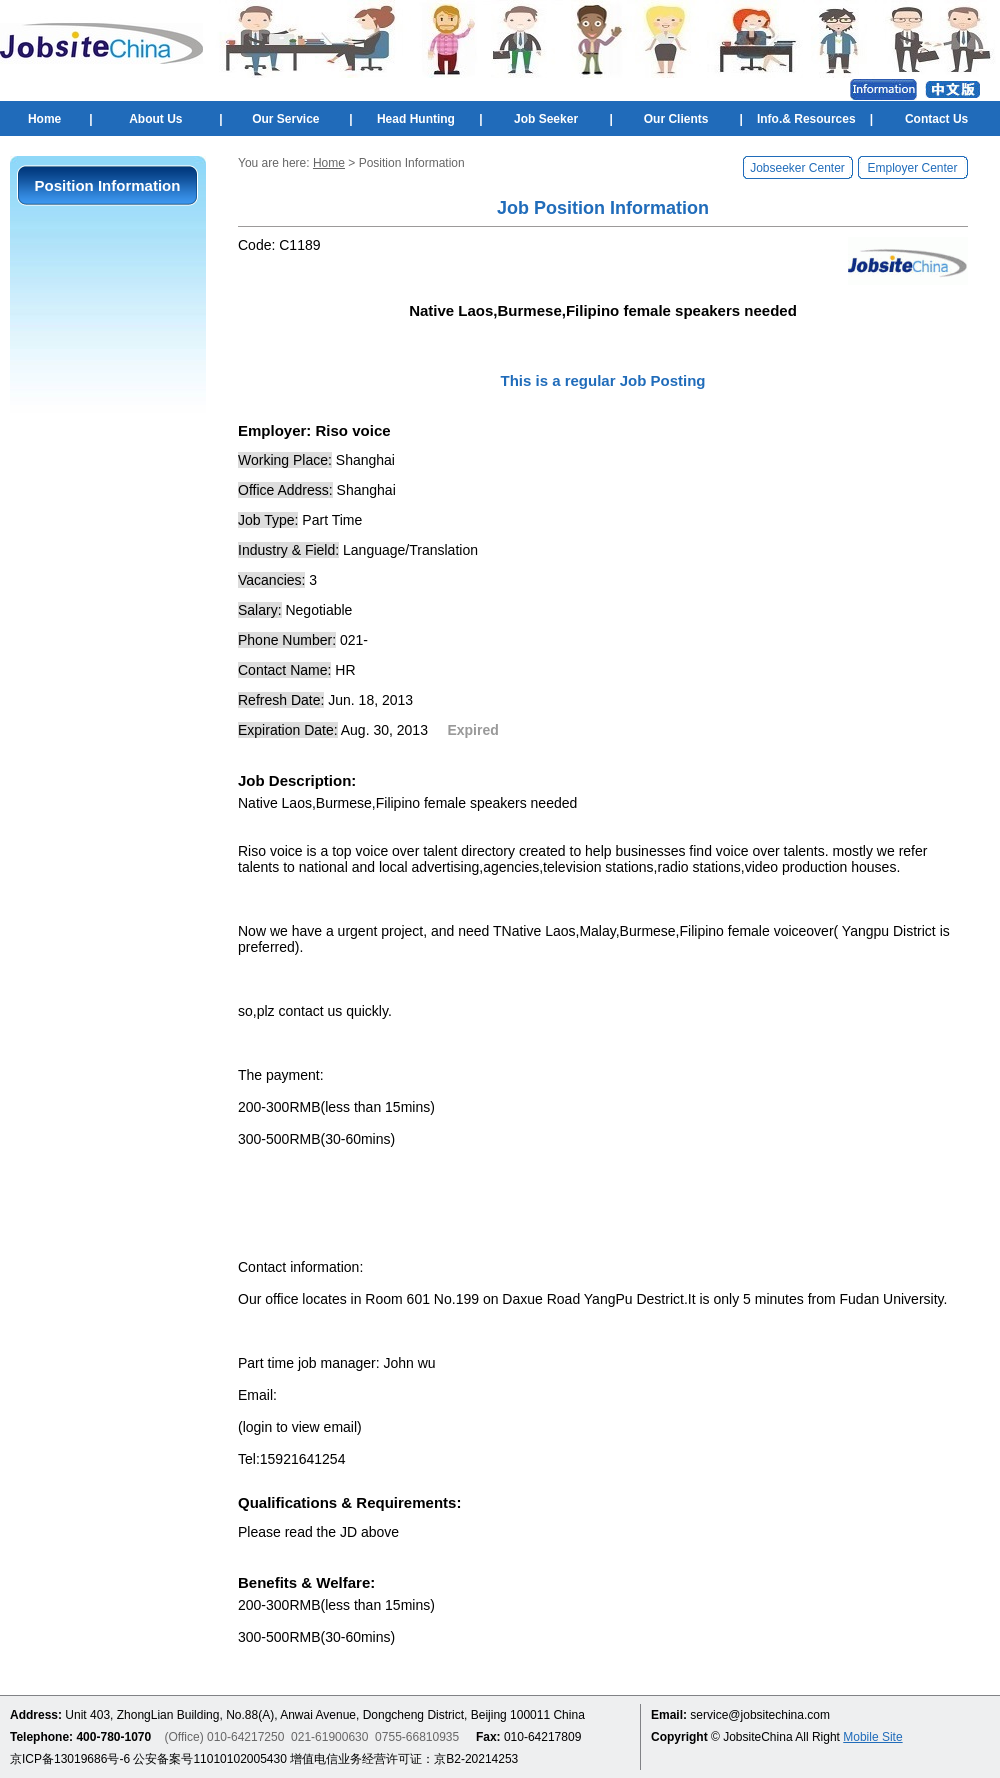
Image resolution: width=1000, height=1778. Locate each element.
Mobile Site (872, 1737)
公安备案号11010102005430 (209, 1759)
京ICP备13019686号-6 (70, 1759)
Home (44, 119)
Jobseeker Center (797, 168)
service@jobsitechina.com (760, 1715)
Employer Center (912, 168)
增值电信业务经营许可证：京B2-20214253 (404, 1759)
